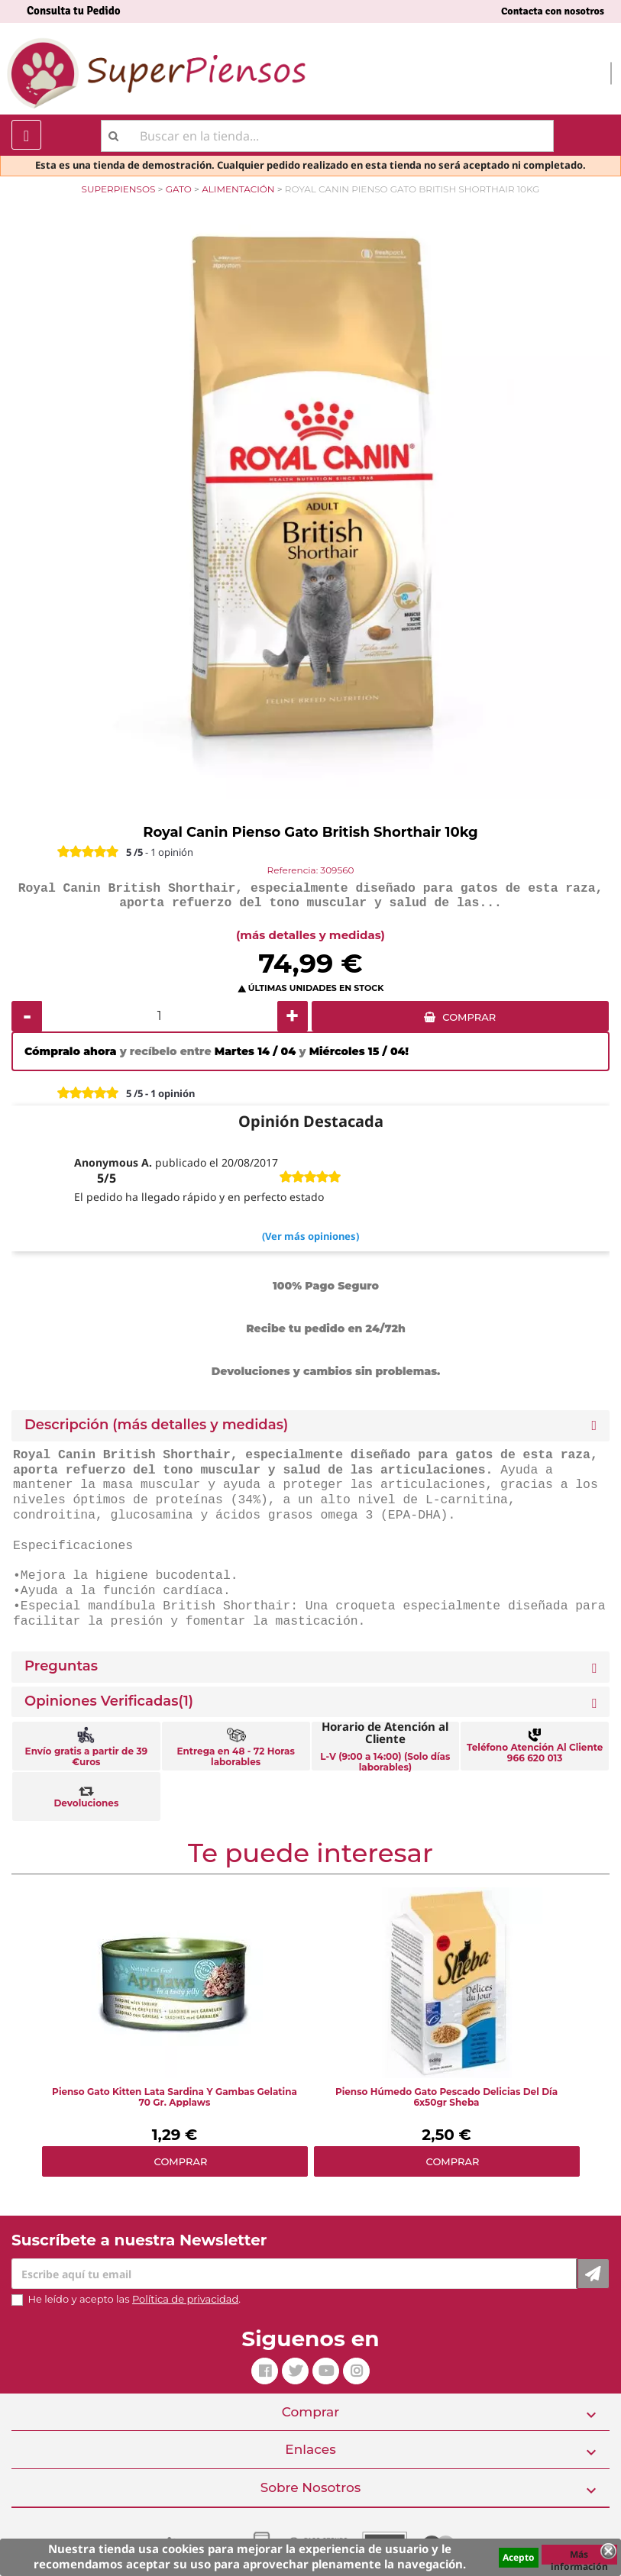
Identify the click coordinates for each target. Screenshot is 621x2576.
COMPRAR (469, 1017)
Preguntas (61, 1666)
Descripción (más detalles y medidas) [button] (156, 1425)
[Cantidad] (159, 1016)
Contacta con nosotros (552, 11)
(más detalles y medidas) (310, 935)
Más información (579, 2556)
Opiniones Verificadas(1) (108, 1701)
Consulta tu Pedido (74, 11)
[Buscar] (327, 136)
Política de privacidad (185, 2299)
